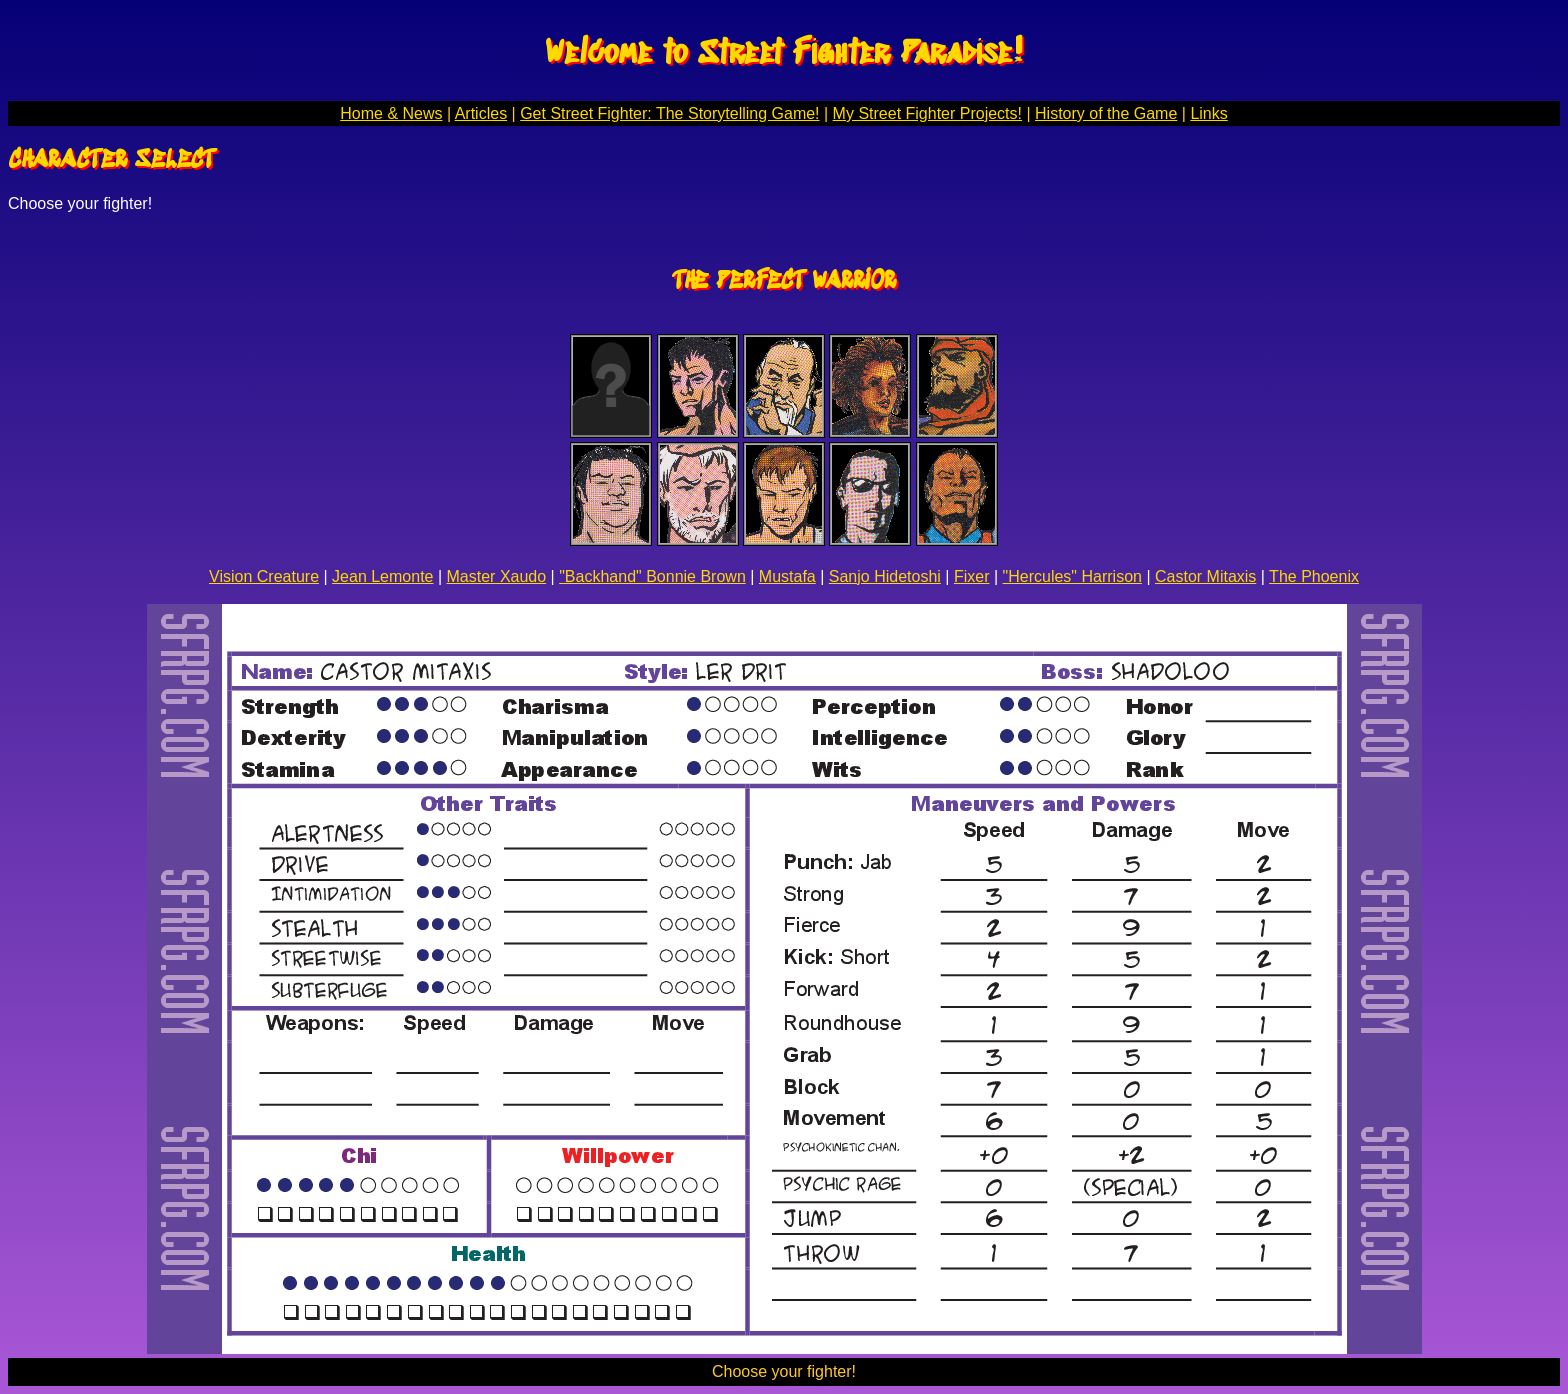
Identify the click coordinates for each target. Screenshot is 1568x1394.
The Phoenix (1314, 576)
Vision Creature (264, 576)
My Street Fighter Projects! (927, 113)
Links (1208, 113)
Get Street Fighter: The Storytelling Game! (669, 113)
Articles (481, 113)
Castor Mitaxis (1205, 576)
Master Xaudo (497, 576)
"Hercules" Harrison (1072, 576)
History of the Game (1106, 113)
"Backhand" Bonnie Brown (652, 576)
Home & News (391, 113)
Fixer (972, 576)
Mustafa (787, 576)
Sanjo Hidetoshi (885, 576)
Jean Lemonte (382, 576)
